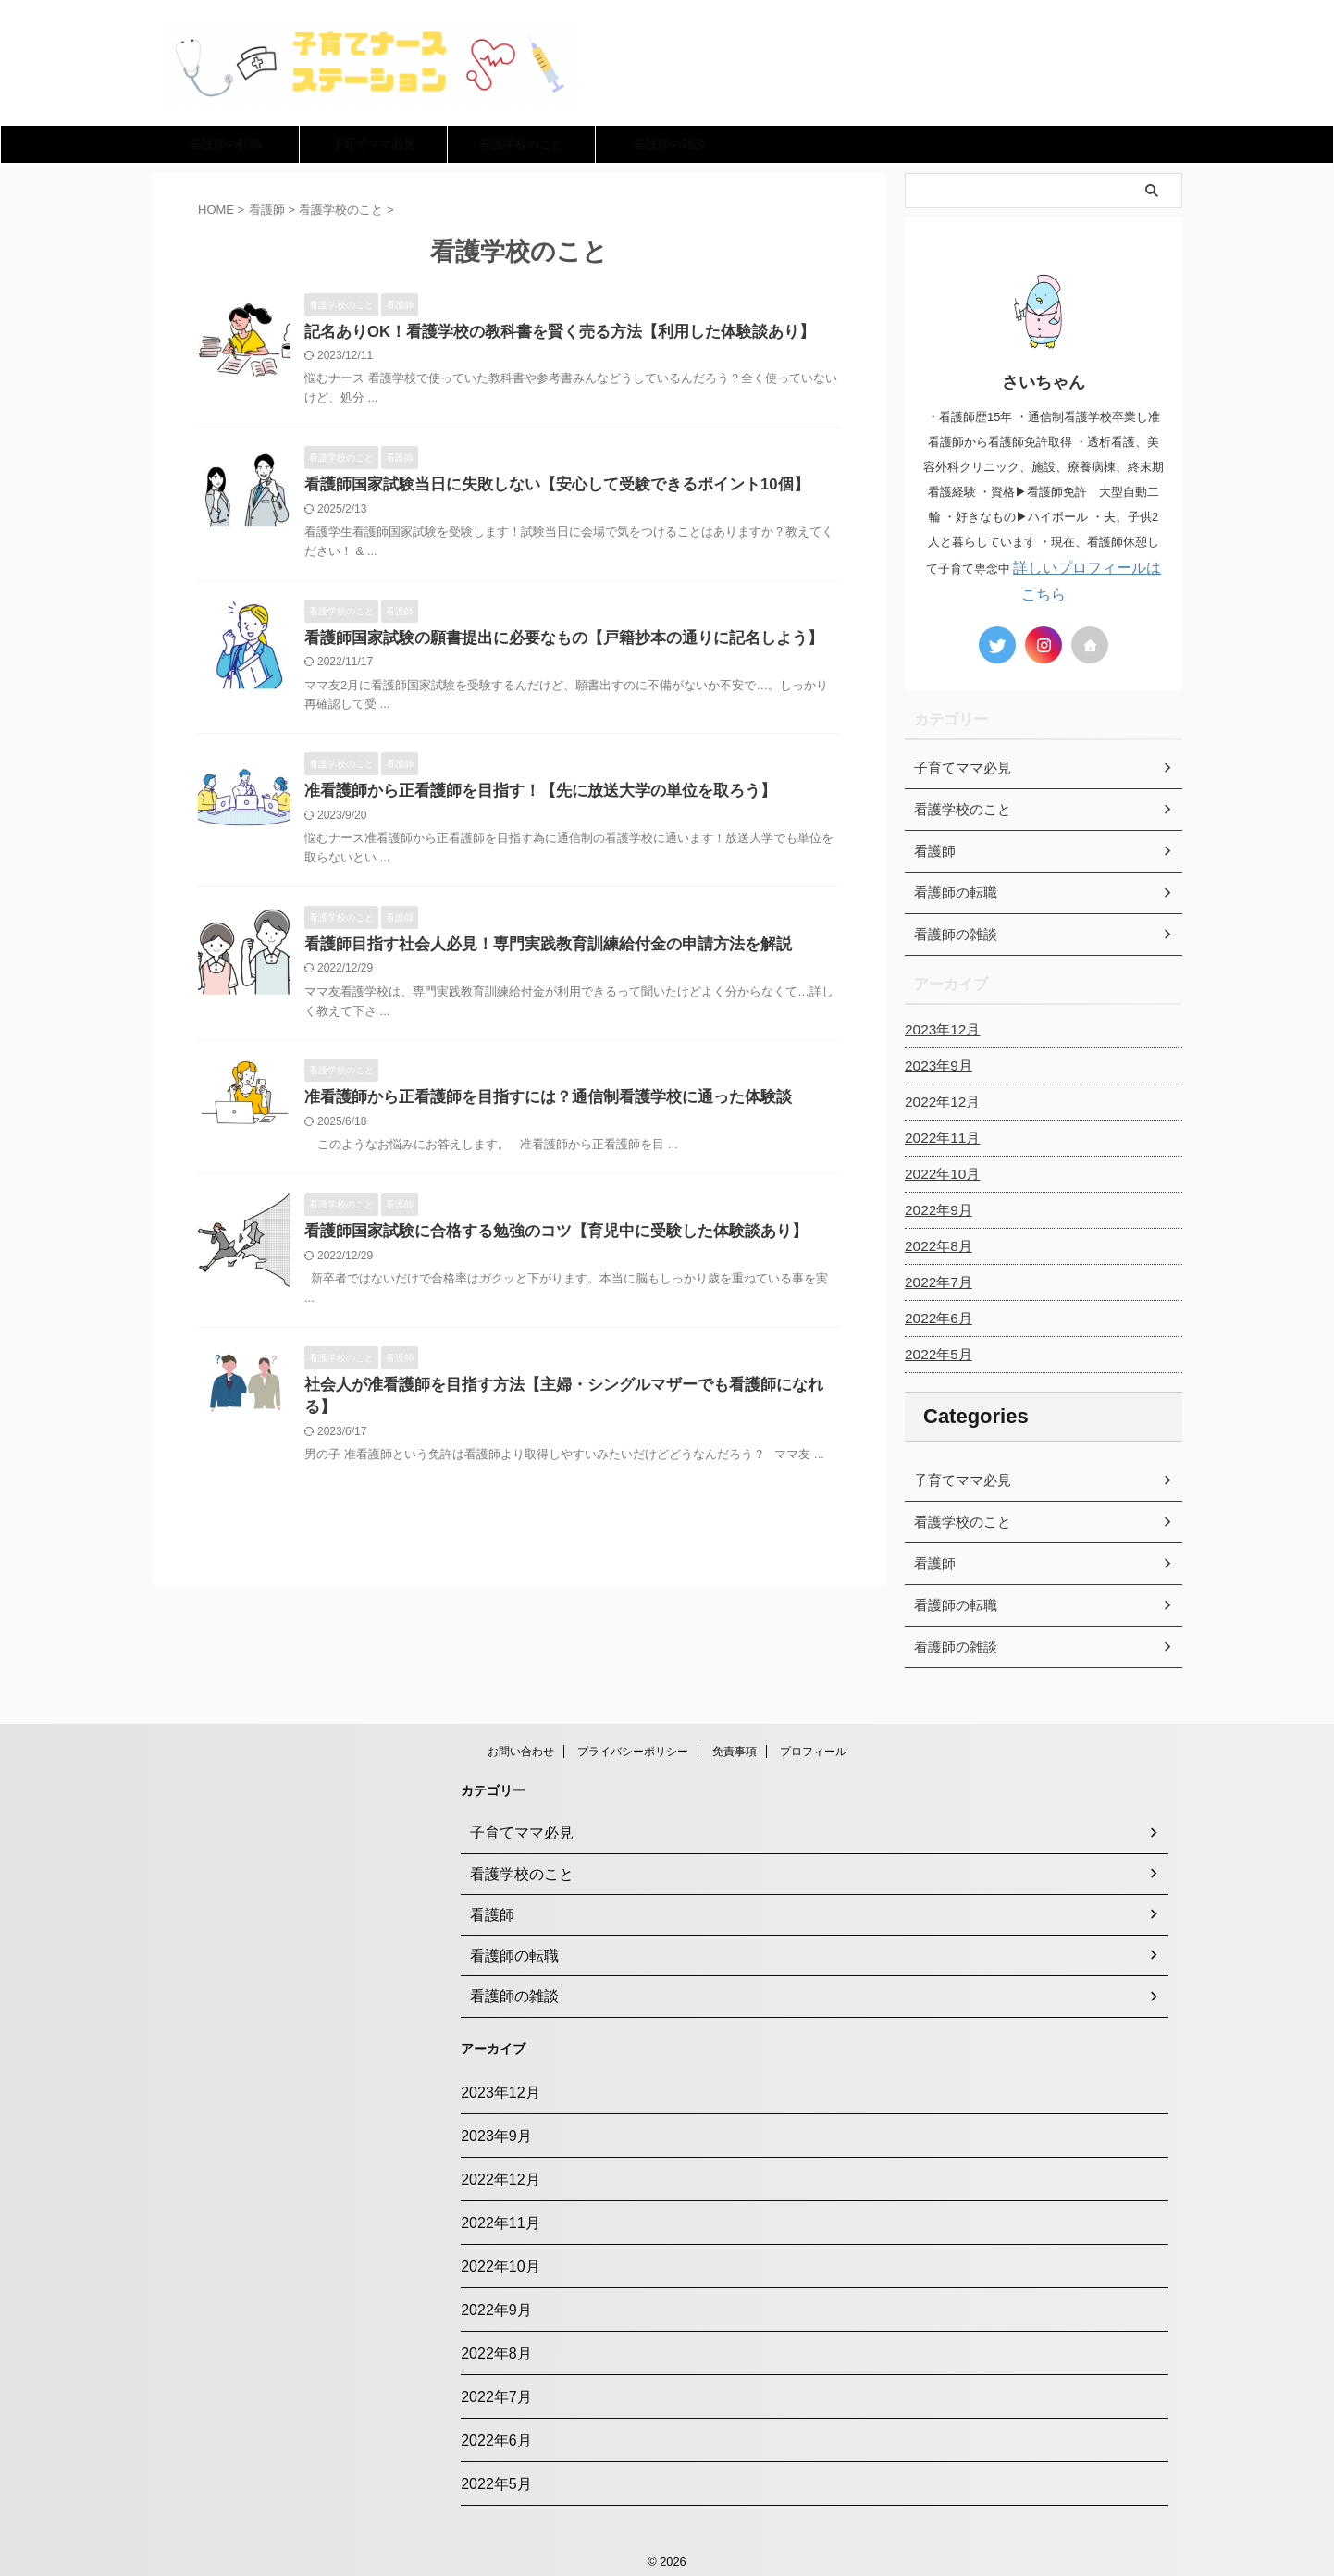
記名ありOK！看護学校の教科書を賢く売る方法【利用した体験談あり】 (544, 333)
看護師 (933, 1560)
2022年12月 (939, 1098)
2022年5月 (936, 1351)
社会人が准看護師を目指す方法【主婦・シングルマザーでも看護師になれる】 (563, 1395)
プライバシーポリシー (632, 1747)
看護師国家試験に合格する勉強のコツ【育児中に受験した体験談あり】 (541, 1240)
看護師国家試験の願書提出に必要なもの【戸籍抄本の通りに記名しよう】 (548, 641)
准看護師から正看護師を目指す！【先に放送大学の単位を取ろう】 (526, 795)
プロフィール (813, 1747)
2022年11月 (939, 1134)
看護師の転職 (226, 144)
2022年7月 (936, 1278)
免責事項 (734, 1747)
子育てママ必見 (373, 144)
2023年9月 (936, 1062)
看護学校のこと (521, 144)
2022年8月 (936, 1242)
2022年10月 (939, 1170)
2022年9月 (936, 1206)
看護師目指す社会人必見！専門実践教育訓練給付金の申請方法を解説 (533, 950)
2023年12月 (939, 1026)
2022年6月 (936, 1314)
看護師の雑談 (670, 144)
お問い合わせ (521, 1747)
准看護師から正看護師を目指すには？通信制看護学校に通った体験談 (533, 1104)
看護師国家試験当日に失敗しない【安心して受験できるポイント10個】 (542, 486)
